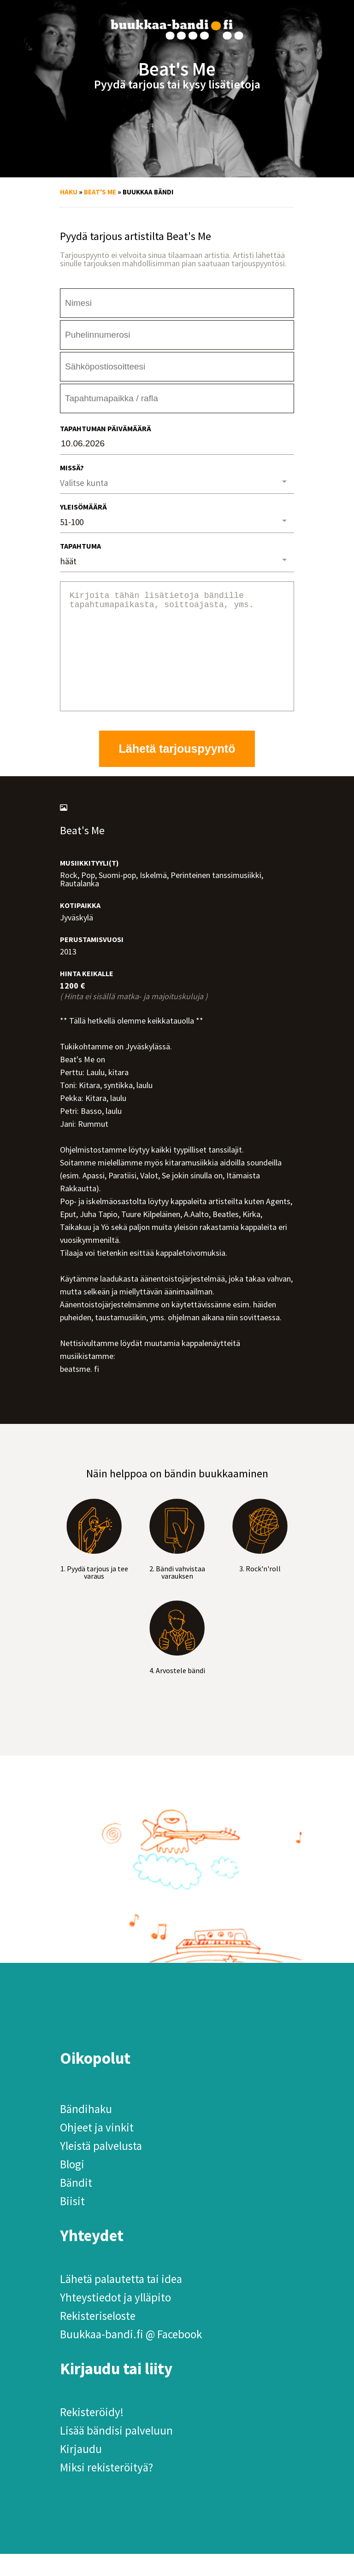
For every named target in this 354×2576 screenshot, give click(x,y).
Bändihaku (86, 2131)
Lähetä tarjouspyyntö (177, 770)
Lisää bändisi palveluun (116, 2452)
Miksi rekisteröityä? (106, 2489)
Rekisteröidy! (92, 2434)
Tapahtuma (80, 546)
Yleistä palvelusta (101, 2167)
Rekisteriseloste (98, 2337)
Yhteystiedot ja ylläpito (115, 2319)
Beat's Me (100, 191)
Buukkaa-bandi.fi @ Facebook (131, 2356)
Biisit (72, 2223)
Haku (68, 191)
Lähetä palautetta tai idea (121, 2301)
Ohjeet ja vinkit (97, 2149)
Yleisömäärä (83, 506)
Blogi (72, 2186)
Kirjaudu (81, 2471)
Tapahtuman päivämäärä (105, 428)
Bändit (76, 2204)
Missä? (72, 467)
